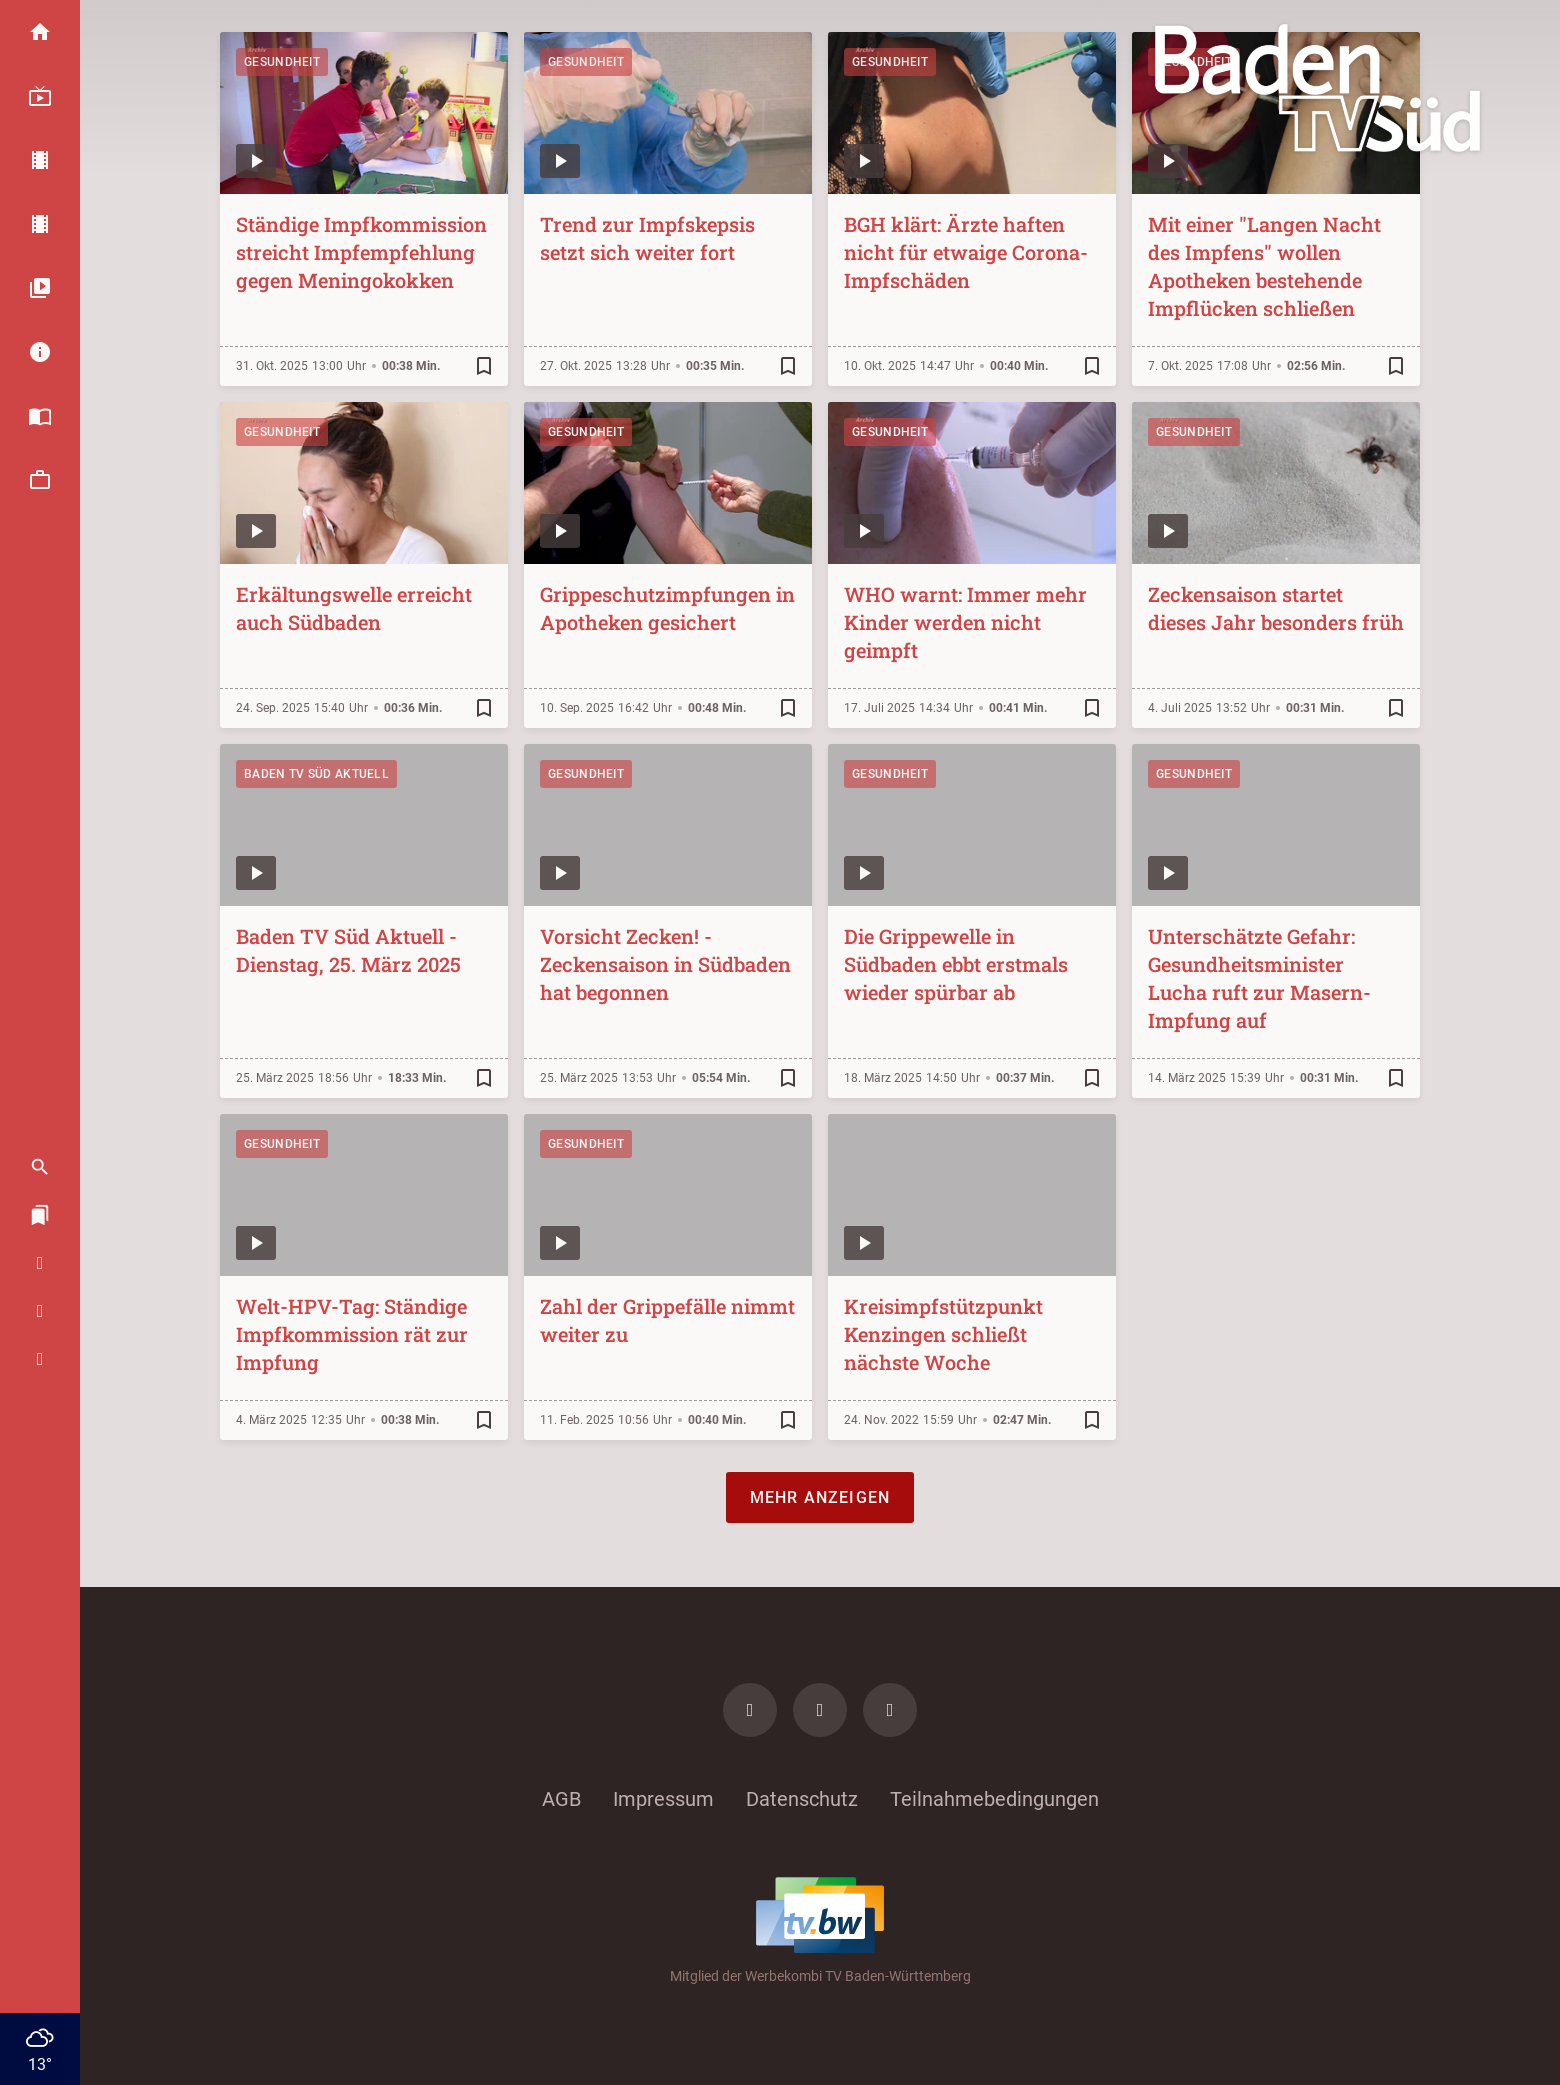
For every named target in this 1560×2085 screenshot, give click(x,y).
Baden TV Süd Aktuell (316, 774)
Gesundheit (282, 62)
